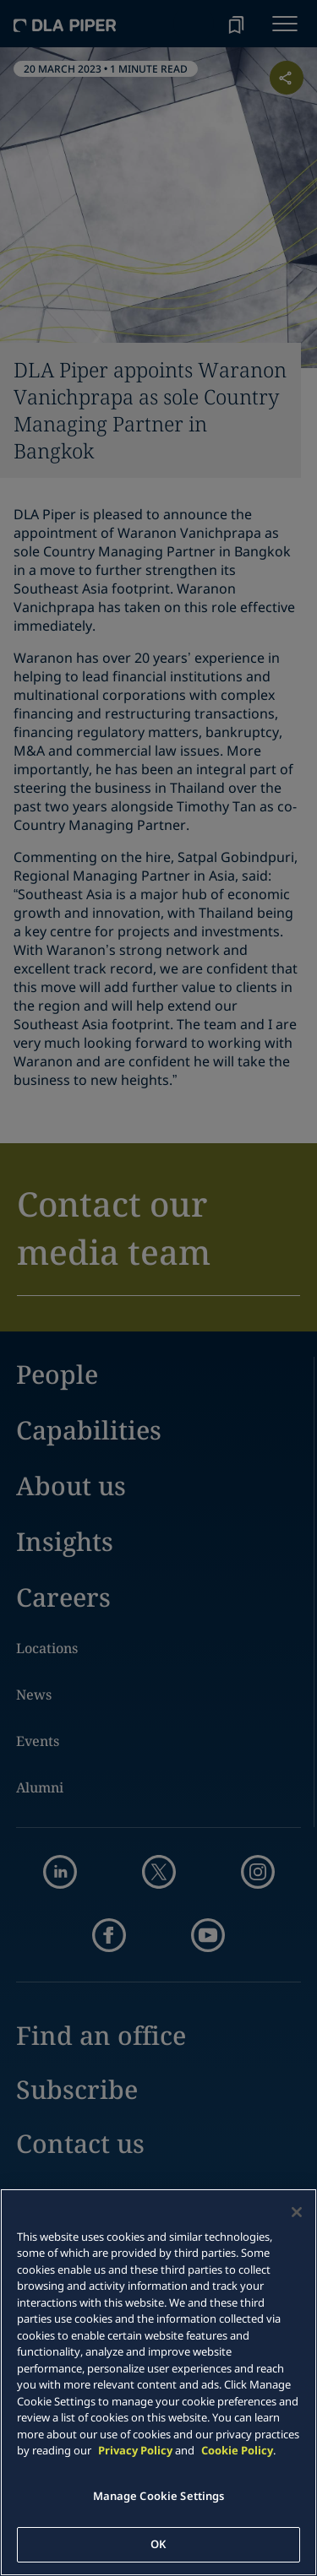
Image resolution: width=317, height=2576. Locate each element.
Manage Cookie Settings (159, 2495)
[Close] (296, 2212)
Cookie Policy (237, 2450)
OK (158, 2544)
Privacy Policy (135, 2450)
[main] (158, 2382)
